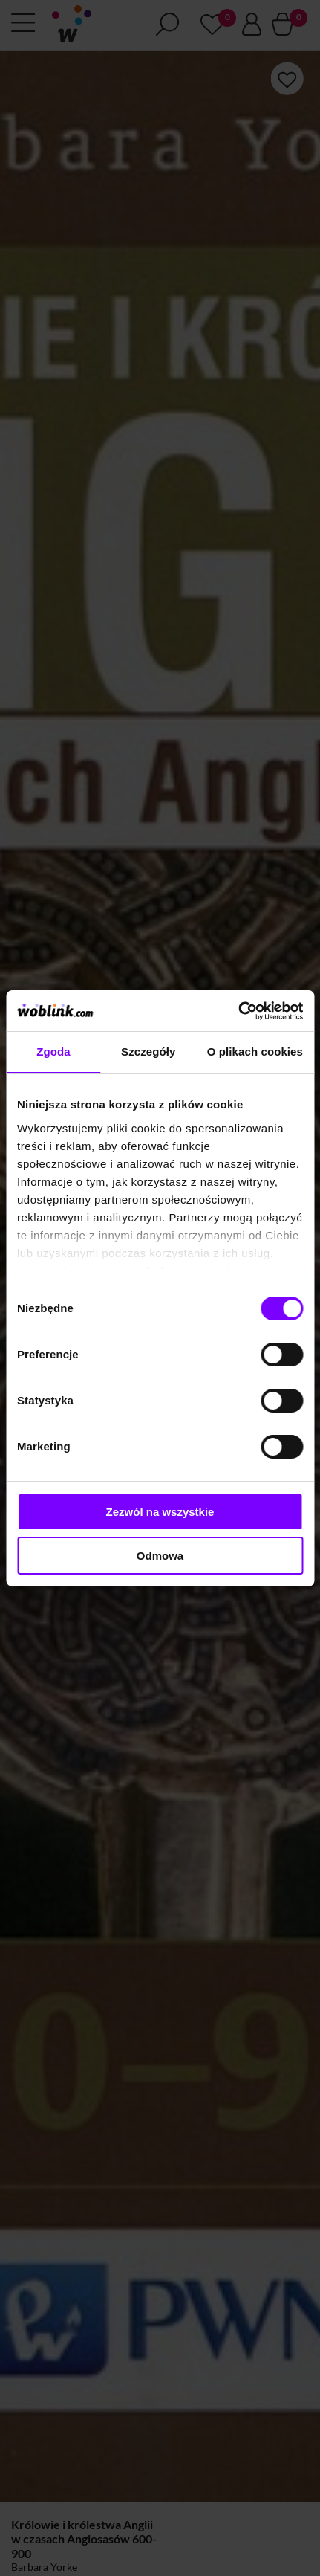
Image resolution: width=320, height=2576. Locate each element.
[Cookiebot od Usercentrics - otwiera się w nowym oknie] (238, 1011)
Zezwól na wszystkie (160, 1511)
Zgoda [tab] (53, 1051)
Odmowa (160, 1555)
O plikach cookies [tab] (255, 1051)
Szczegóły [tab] (148, 1051)
